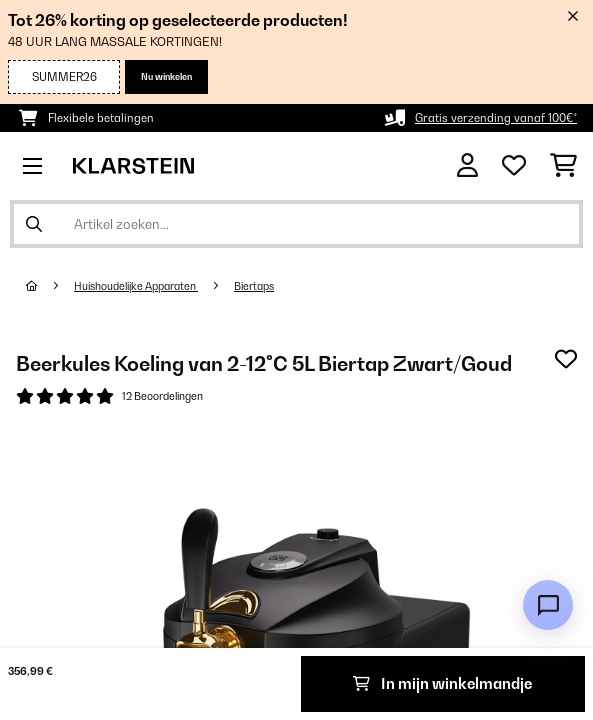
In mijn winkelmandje (442, 683)
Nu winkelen (166, 76)
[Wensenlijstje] (514, 166)
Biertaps (254, 286)
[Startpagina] (50, 286)
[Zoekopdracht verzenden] (34, 224)
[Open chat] (548, 605)
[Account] (467, 165)
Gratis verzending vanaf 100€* (496, 118)
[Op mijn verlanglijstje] (566, 359)
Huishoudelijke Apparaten (136, 286)
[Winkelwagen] (563, 166)
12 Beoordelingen (162, 396)
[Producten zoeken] (296, 224)
